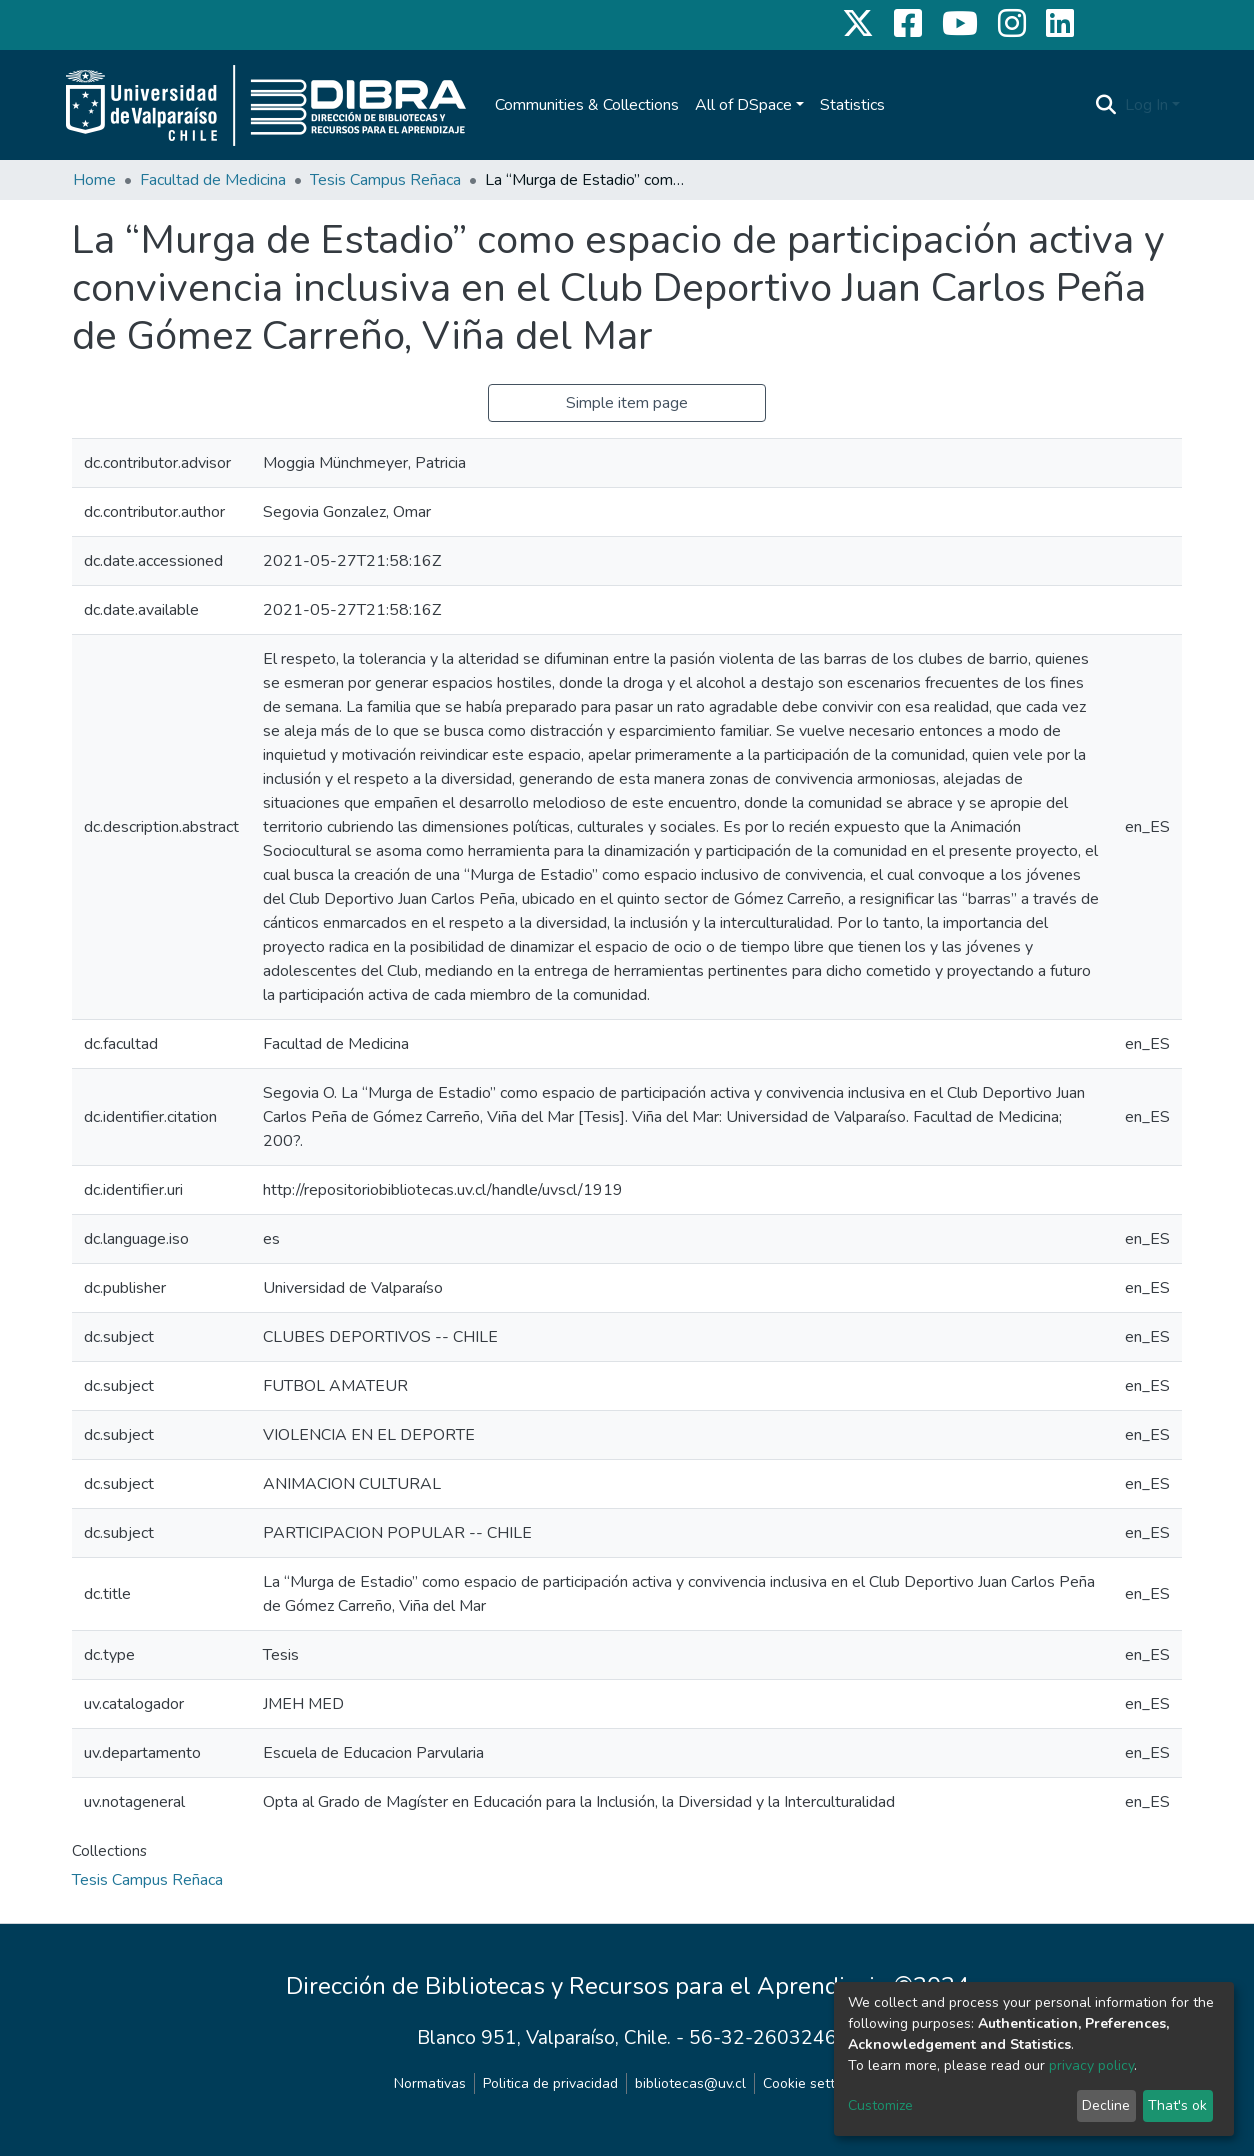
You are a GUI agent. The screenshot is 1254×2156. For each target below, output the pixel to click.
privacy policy (1091, 2065)
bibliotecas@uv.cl (690, 2083)
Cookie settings (812, 2083)
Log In (1146, 105)
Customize (880, 2105)
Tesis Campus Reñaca (385, 180)
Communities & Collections (587, 105)
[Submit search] (1106, 105)
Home (94, 180)
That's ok (1177, 2105)
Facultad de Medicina (213, 180)
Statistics (852, 105)
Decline (1106, 2105)
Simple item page (627, 403)
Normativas (430, 2083)
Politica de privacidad (550, 2083)
